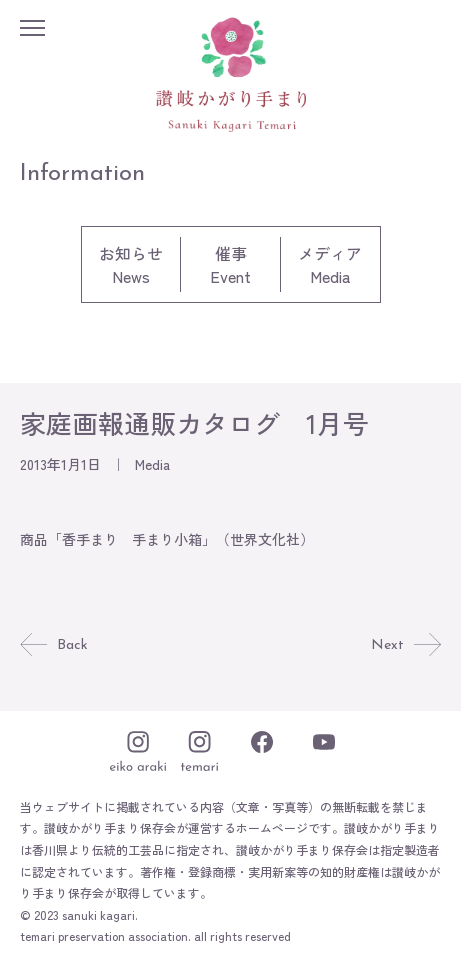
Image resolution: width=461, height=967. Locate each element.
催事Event (230, 264)
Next (406, 645)
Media (152, 464)
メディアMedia (330, 264)
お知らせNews (131, 264)
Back (54, 645)
